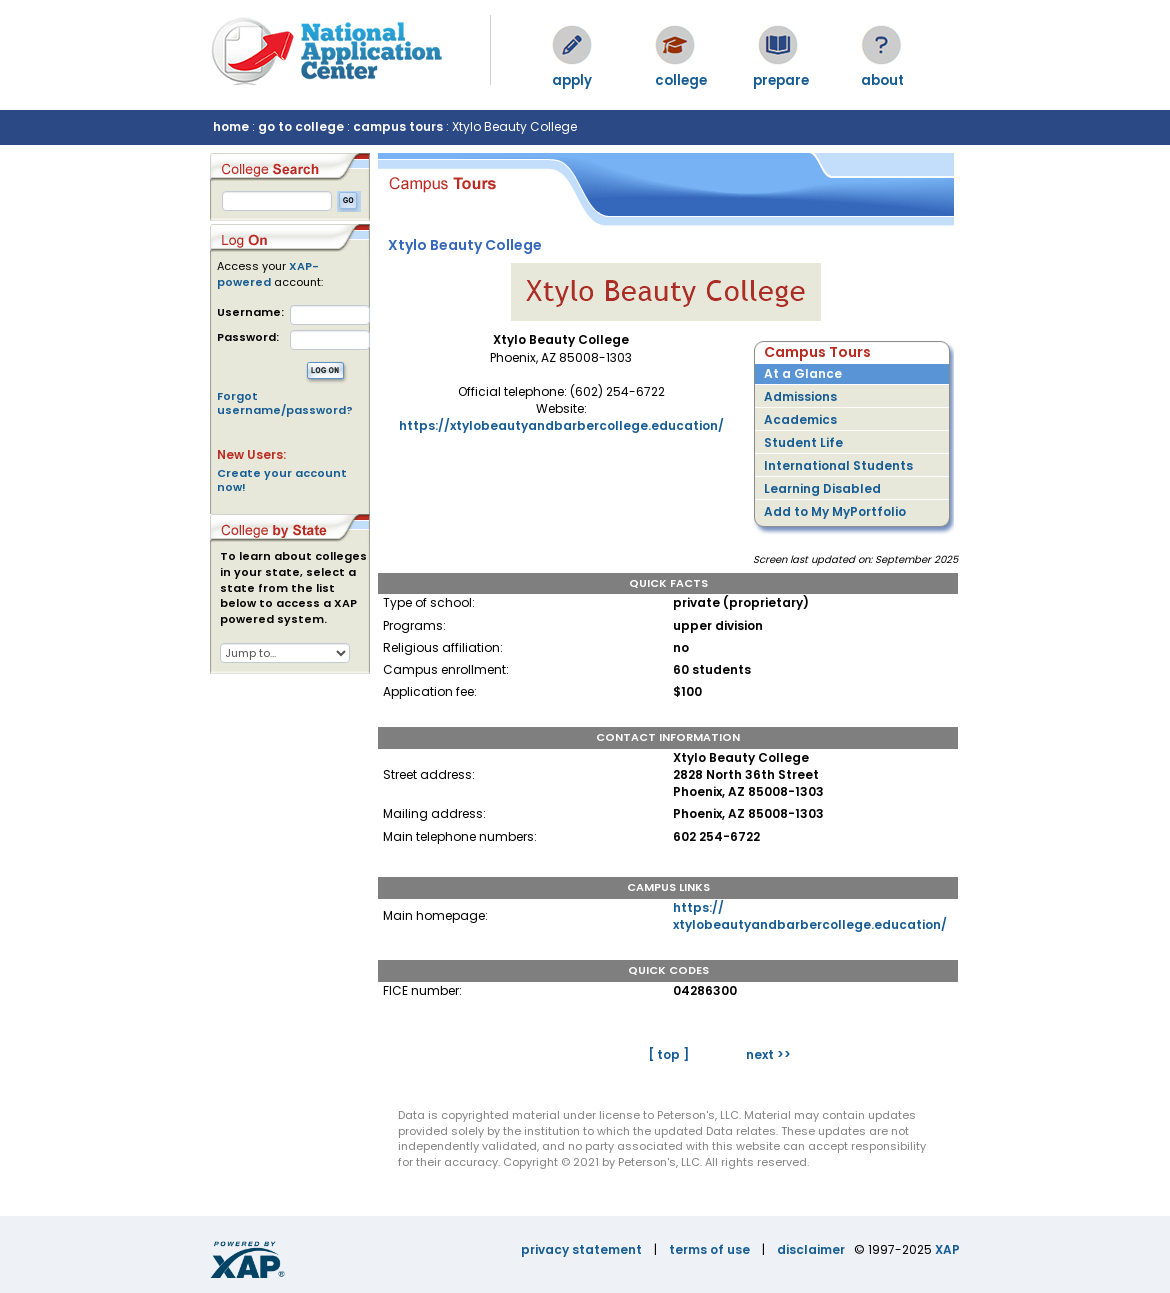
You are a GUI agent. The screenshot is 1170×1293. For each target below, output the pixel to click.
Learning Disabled (822, 488)
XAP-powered (268, 274)
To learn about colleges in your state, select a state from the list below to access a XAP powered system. (293, 588)
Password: (248, 337)
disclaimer (811, 1249)
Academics (800, 419)
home (231, 126)
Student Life (803, 442)
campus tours (398, 126)
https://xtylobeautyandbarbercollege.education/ (561, 425)
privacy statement (581, 1249)
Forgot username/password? (285, 403)
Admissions (800, 396)
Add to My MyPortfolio (835, 511)
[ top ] (668, 1054)
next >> (768, 1054)
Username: (250, 312)
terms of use (709, 1249)
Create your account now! (282, 480)
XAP (947, 1249)
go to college (301, 126)
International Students (838, 465)
